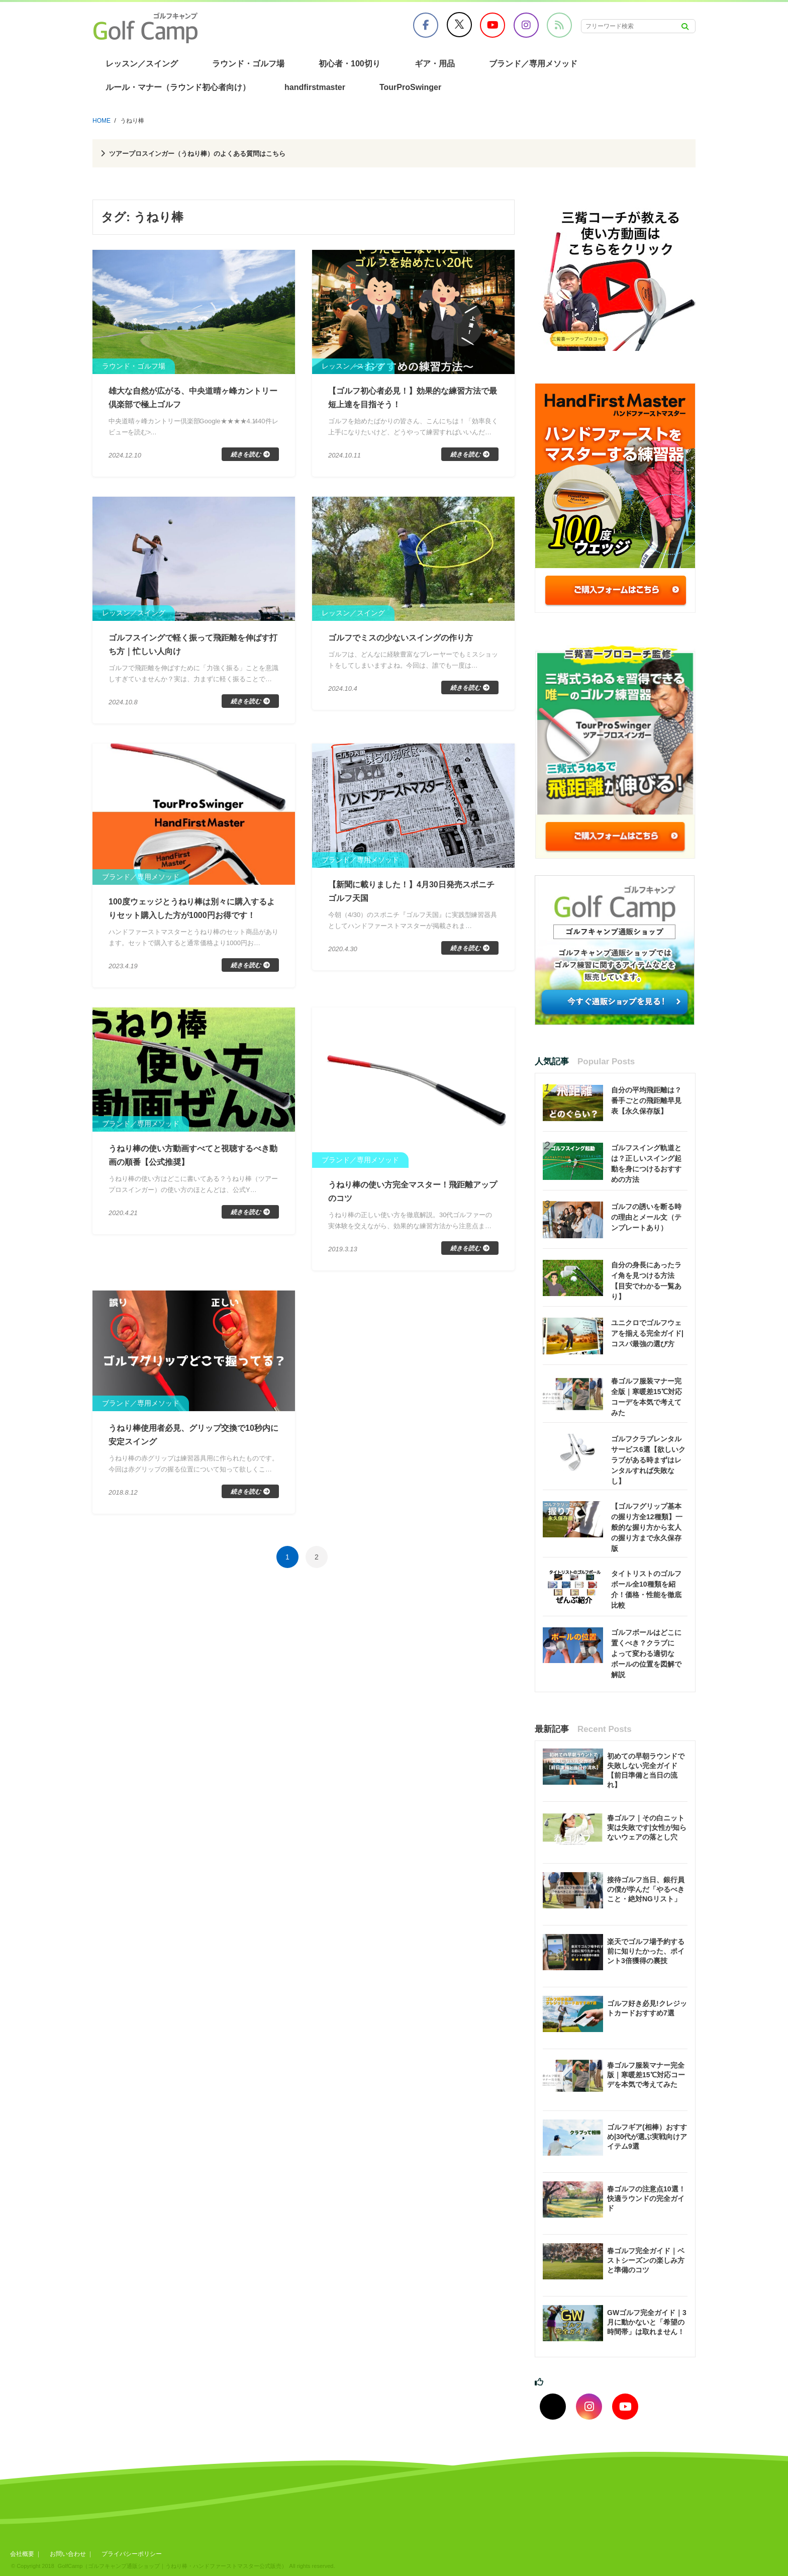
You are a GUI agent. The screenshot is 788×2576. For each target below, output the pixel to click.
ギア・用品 (435, 63)
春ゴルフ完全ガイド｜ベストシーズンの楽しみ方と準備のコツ (645, 2260)
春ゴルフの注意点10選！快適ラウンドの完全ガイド (646, 2198)
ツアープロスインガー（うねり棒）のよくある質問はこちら (219, 153)
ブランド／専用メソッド (533, 63)
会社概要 (22, 2553)
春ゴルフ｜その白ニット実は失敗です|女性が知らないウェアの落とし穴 (646, 1827)
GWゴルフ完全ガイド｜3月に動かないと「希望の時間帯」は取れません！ (646, 2322)
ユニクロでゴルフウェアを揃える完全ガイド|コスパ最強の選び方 (647, 1333)
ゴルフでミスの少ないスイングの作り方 (409, 640)
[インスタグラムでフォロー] (589, 2407)
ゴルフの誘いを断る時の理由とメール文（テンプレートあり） (646, 1217)
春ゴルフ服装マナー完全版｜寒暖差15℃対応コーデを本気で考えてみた (646, 2074)
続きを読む (246, 457)
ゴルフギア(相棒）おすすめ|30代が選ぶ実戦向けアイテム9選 (647, 2136)
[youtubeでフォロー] (625, 2407)
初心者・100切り (349, 63)
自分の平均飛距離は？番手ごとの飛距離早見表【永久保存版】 (646, 1100)
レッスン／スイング (142, 63)
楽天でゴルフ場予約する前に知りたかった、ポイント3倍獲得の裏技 (645, 1951)
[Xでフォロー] (553, 2407)
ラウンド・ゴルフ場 (248, 63)
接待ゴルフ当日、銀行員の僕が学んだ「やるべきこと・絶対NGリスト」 (645, 1889)
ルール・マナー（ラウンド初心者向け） (178, 87)
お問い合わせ (71, 2553)
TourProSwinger (410, 87)
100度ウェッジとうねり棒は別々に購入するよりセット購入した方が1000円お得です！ (193, 922)
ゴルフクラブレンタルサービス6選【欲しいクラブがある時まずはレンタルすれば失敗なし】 (648, 1460)
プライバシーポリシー (139, 2553)
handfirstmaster (314, 87)
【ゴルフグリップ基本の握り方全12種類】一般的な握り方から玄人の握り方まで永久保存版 (646, 1527)
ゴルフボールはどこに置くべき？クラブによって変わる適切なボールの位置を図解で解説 (646, 1653)
